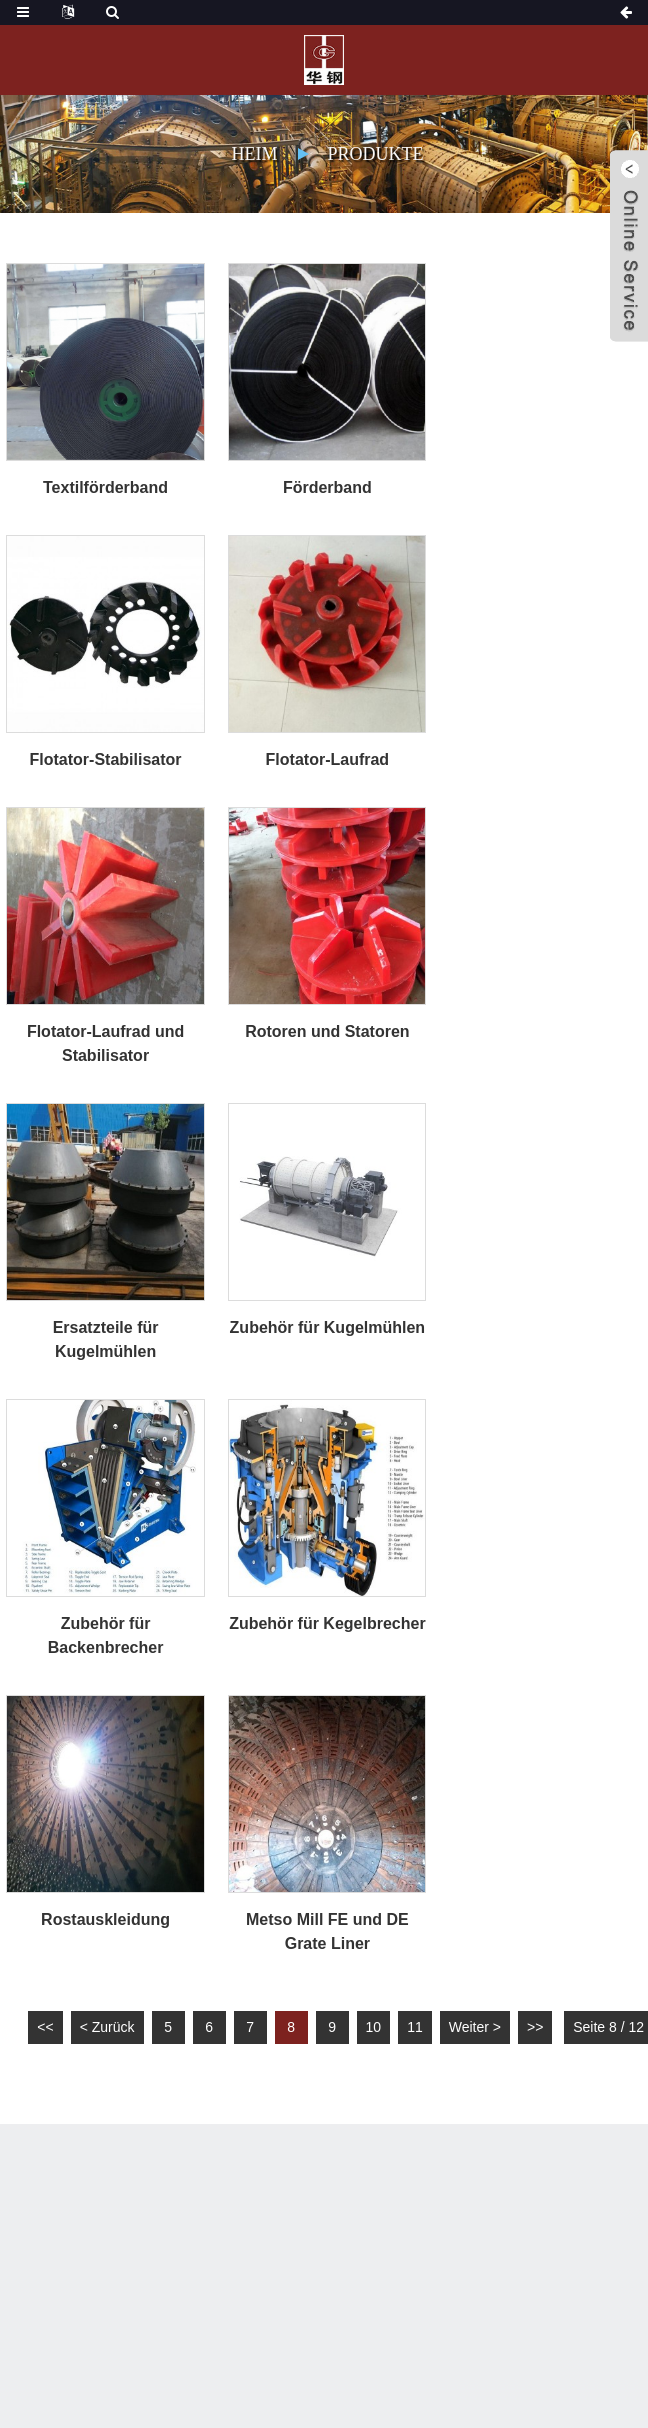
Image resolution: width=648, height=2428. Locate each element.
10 (374, 2027)
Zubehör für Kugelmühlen (328, 1327)
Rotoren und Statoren (327, 1031)
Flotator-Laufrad (328, 759)
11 (415, 2027)
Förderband (327, 487)
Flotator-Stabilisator (106, 759)
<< (45, 2027)
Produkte (375, 154)
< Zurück (107, 2027)
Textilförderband (105, 487)
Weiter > (475, 2027)
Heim (254, 154)
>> (535, 2027)
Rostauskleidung (105, 1919)
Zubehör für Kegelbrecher (327, 1623)
